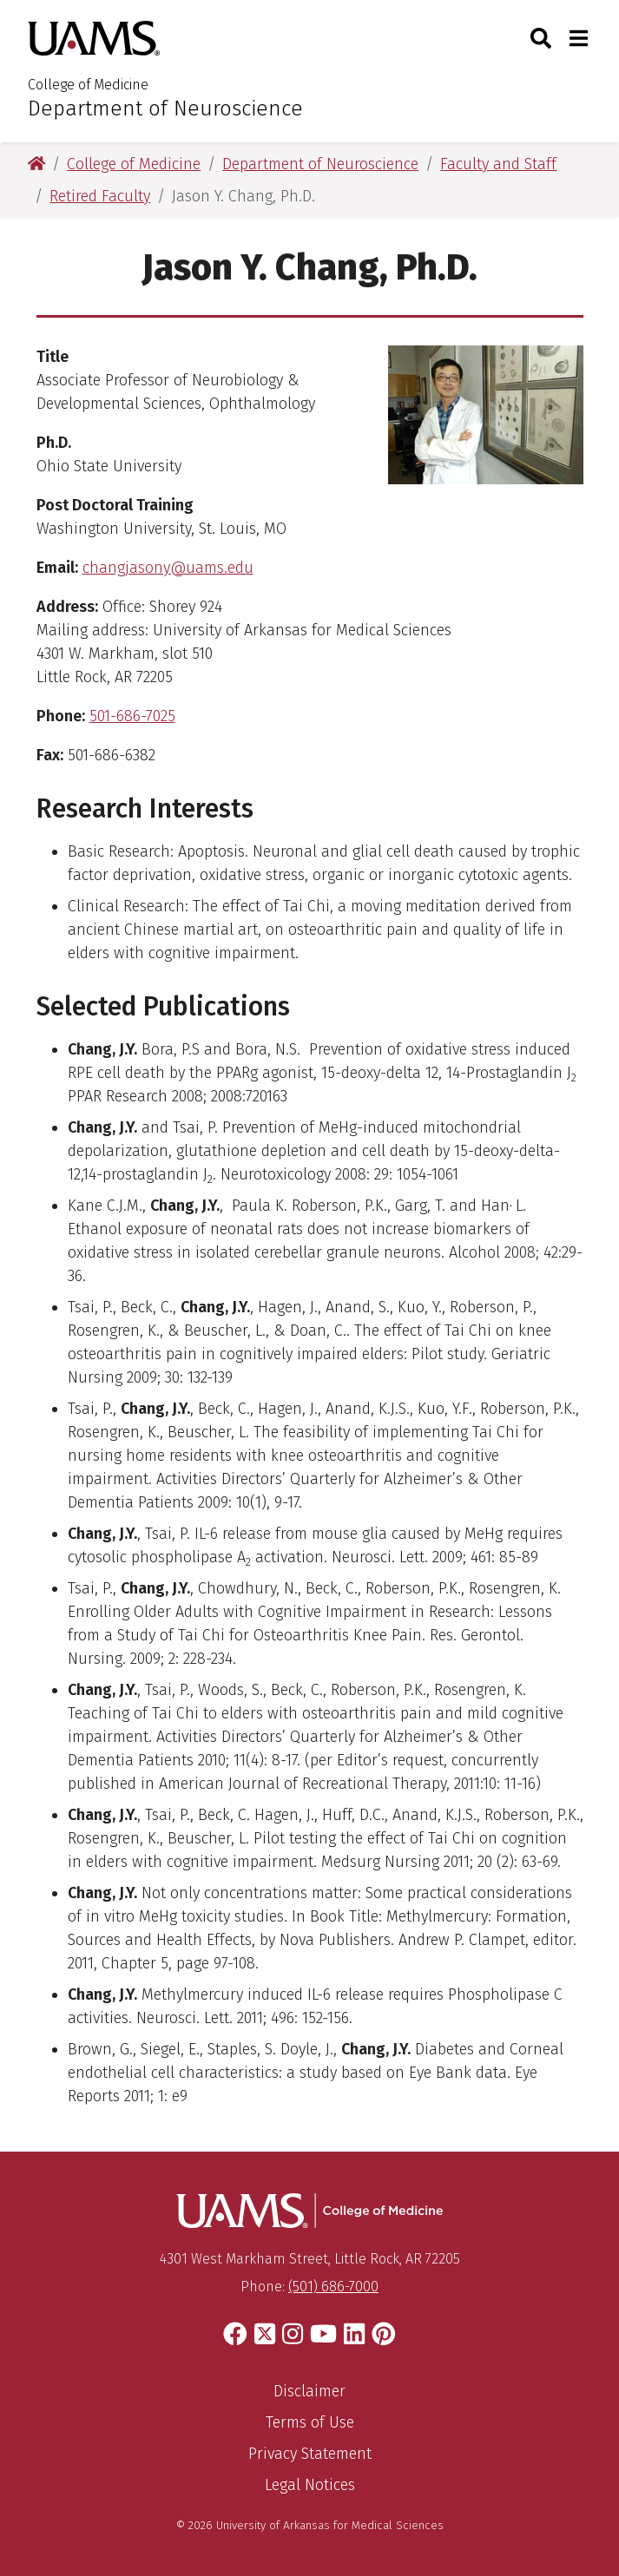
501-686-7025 (132, 716)
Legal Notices (310, 2484)
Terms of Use (310, 2422)
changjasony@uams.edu (168, 567)
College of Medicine (88, 84)
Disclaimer (309, 2391)
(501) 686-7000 (333, 2286)
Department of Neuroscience (165, 108)
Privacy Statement (310, 2453)
